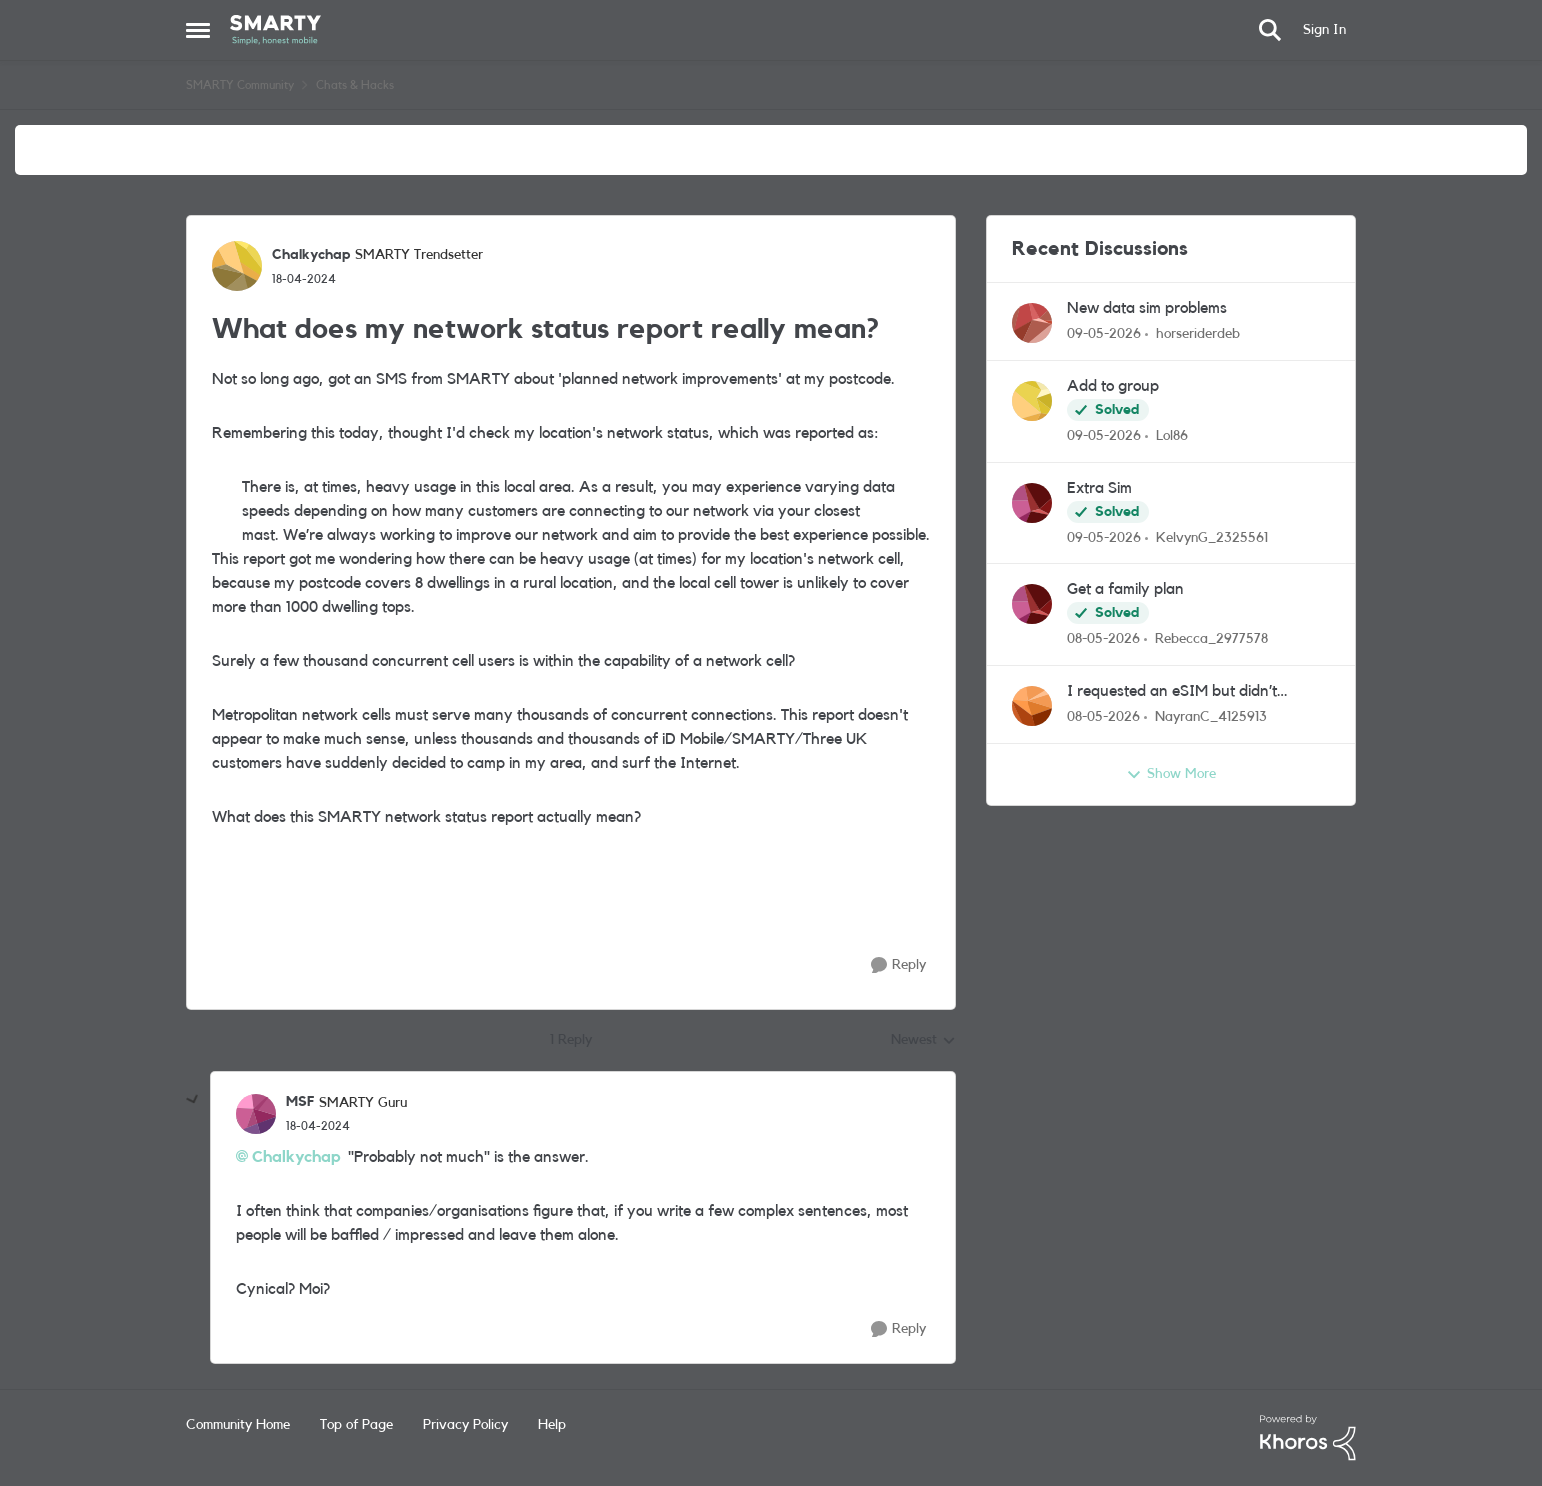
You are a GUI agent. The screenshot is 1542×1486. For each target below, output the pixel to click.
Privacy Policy (465, 1425)
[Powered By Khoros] (1308, 1438)
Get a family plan (1125, 589)
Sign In (1324, 30)
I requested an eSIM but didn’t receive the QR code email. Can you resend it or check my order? (1190, 692)
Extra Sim (1099, 488)
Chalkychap (296, 1157)
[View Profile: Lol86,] (1032, 401)
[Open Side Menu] (198, 30)
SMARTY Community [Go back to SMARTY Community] (240, 85)
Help (552, 1425)
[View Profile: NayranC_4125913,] (1032, 706)
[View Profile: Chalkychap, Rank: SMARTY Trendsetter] (237, 266)
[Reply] (898, 965)
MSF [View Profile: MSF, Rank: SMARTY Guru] (300, 1102)
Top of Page (356, 1425)
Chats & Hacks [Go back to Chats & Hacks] (355, 85)
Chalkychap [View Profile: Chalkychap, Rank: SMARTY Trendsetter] (311, 255)
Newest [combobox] (923, 1042)
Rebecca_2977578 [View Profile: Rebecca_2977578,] (1211, 639)
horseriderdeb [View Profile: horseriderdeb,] (1198, 334)
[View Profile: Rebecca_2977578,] (1032, 604)
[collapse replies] (193, 1100)
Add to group (1113, 386)
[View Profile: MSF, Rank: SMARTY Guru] (256, 1114)
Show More (1171, 775)
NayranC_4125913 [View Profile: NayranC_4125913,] (1211, 717)
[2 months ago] (1104, 334)
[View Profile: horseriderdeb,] (1032, 323)
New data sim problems (1147, 308)
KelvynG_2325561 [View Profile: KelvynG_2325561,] (1212, 537)
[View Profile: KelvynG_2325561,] (1032, 503)
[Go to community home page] (275, 30)
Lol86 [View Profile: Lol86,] (1172, 436)
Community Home (238, 1425)
